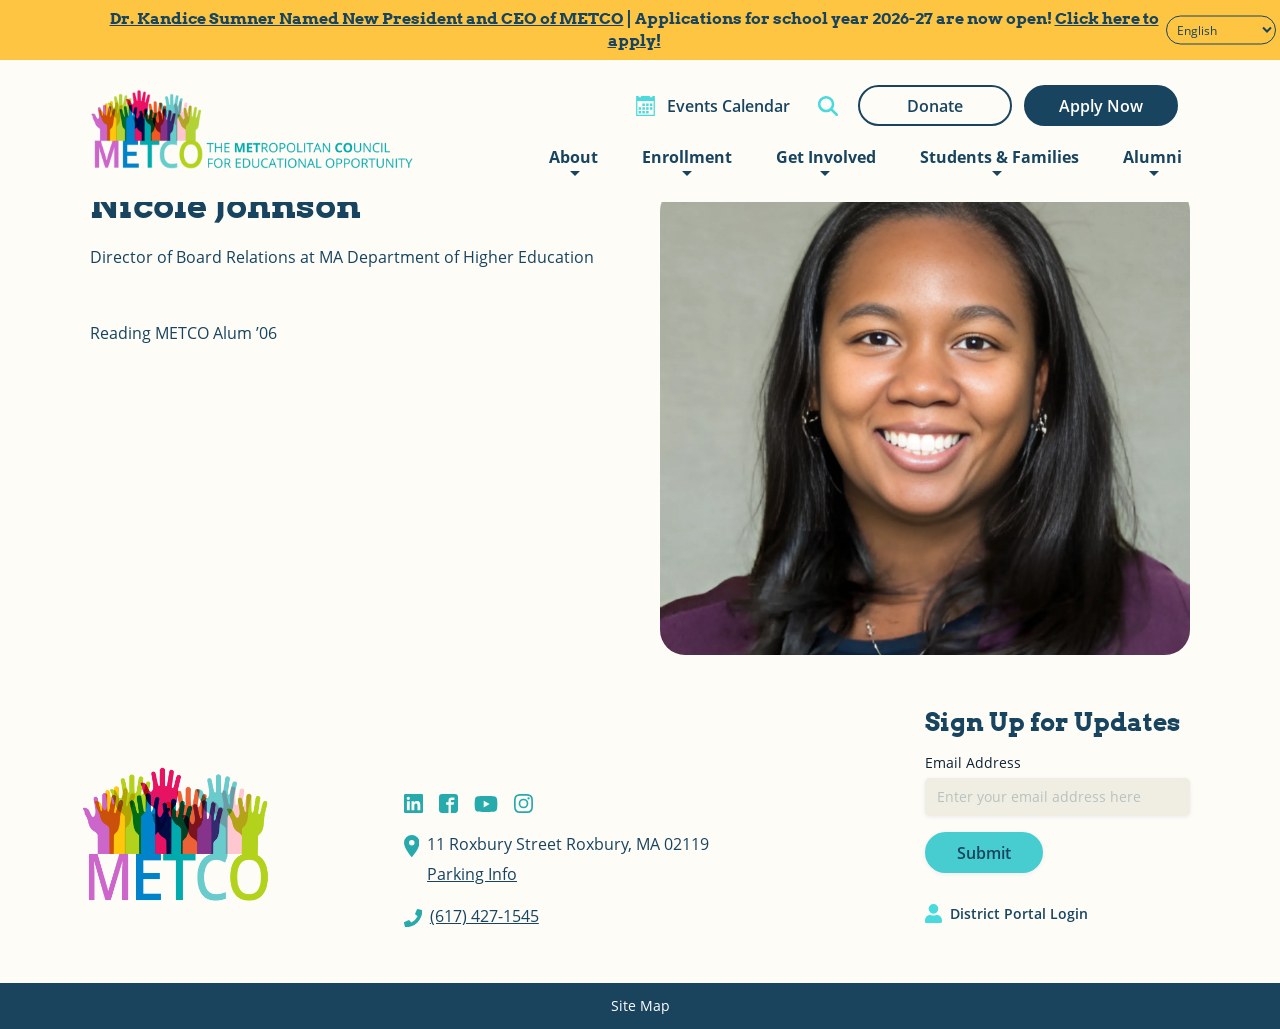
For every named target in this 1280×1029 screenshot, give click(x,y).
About (573, 157)
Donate (935, 106)
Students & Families (999, 157)
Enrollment (687, 157)
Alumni (1152, 157)
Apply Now (1101, 106)
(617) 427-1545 (484, 916)
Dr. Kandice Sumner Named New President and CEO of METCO (367, 18)
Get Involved (826, 157)
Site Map (640, 1005)
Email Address (973, 762)
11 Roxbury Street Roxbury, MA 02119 (568, 844)
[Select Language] (1221, 30)
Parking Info (472, 874)
